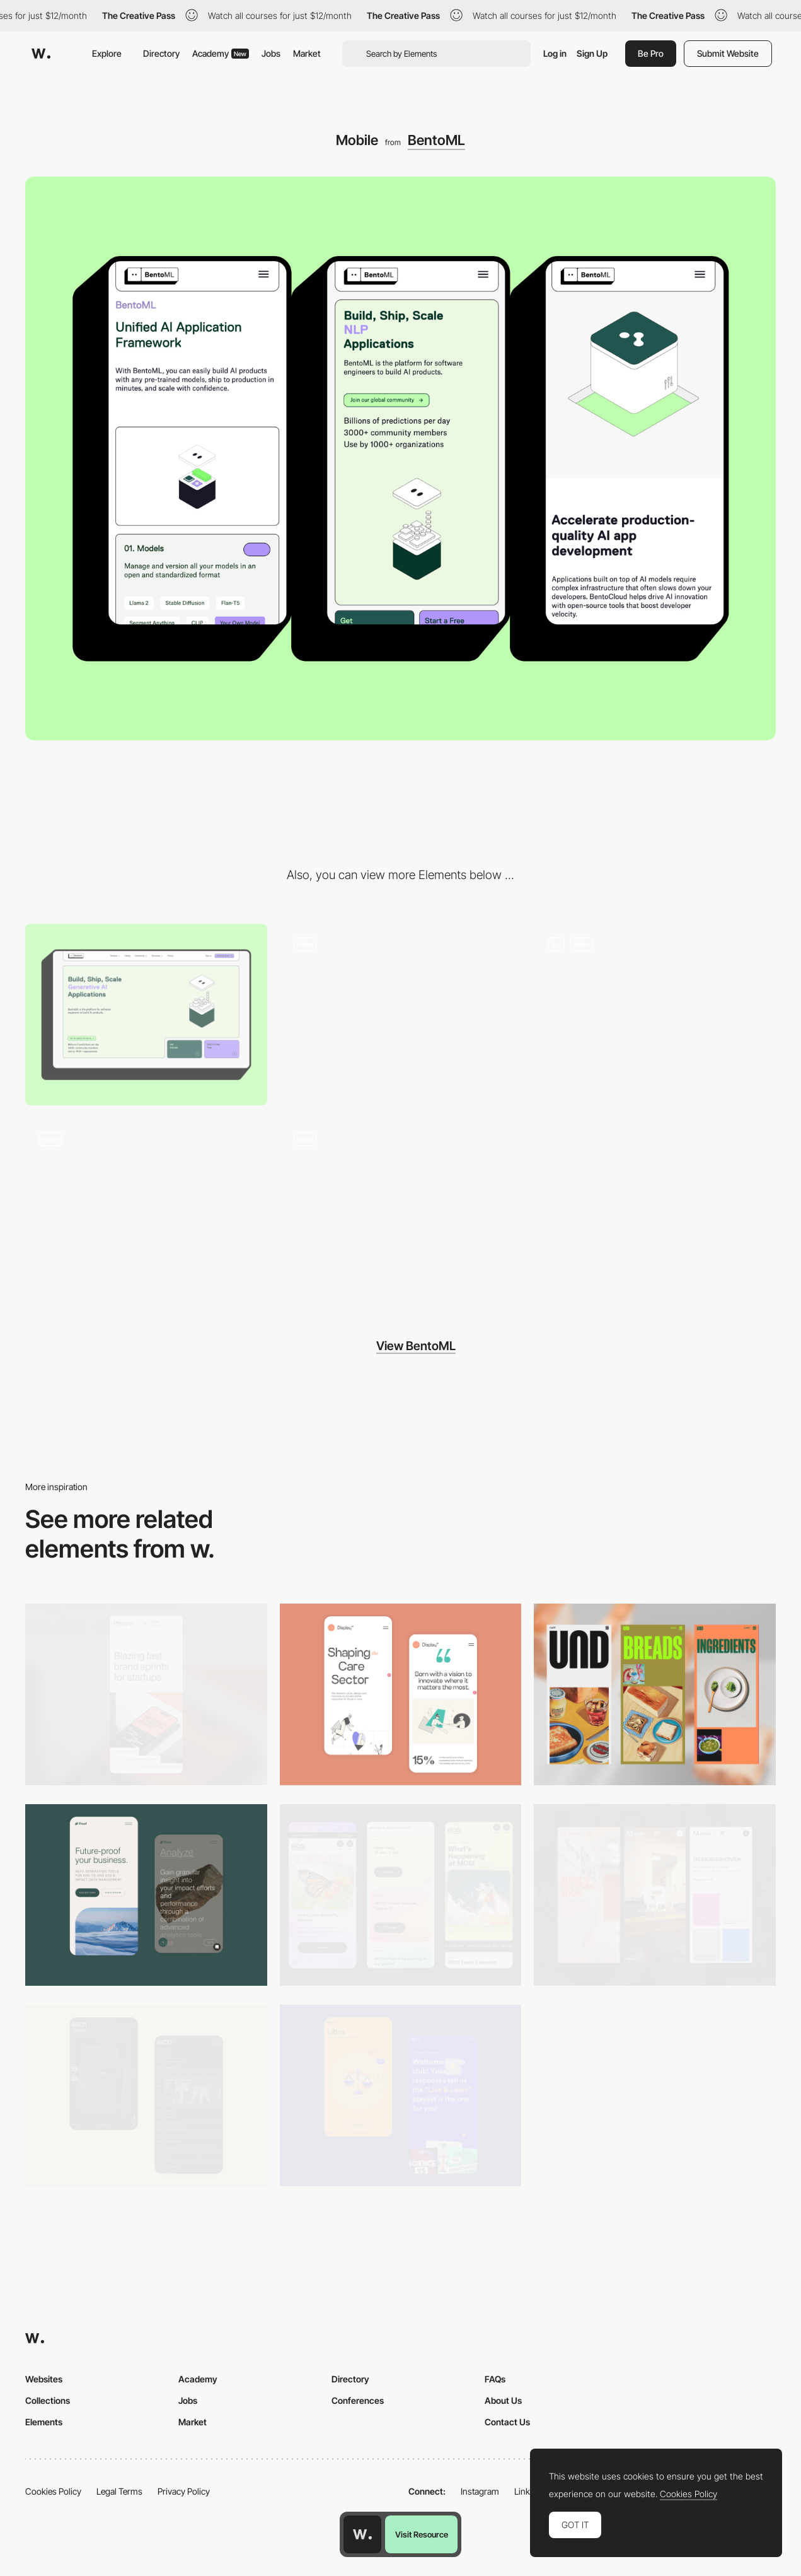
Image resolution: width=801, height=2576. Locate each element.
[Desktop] (146, 1014)
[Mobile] (146, 1694)
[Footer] (401, 1209)
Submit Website (728, 53)
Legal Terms (119, 2491)
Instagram (480, 2491)
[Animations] (655, 1014)
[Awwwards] (41, 54)
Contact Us (507, 2421)
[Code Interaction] (146, 1209)
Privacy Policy (184, 2491)
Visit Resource (421, 2534)
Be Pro (651, 53)
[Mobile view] (655, 1895)
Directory (161, 53)
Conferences (357, 2400)
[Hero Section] (401, 1014)
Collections (47, 2400)
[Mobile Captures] (146, 1895)
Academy (220, 53)
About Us (503, 2400)
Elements (43, 2421)
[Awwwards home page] (362, 2534)
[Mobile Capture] (401, 1694)
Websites (43, 2379)
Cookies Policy (53, 2491)
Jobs (271, 53)
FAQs (495, 2379)
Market (307, 53)
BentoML (436, 140)
